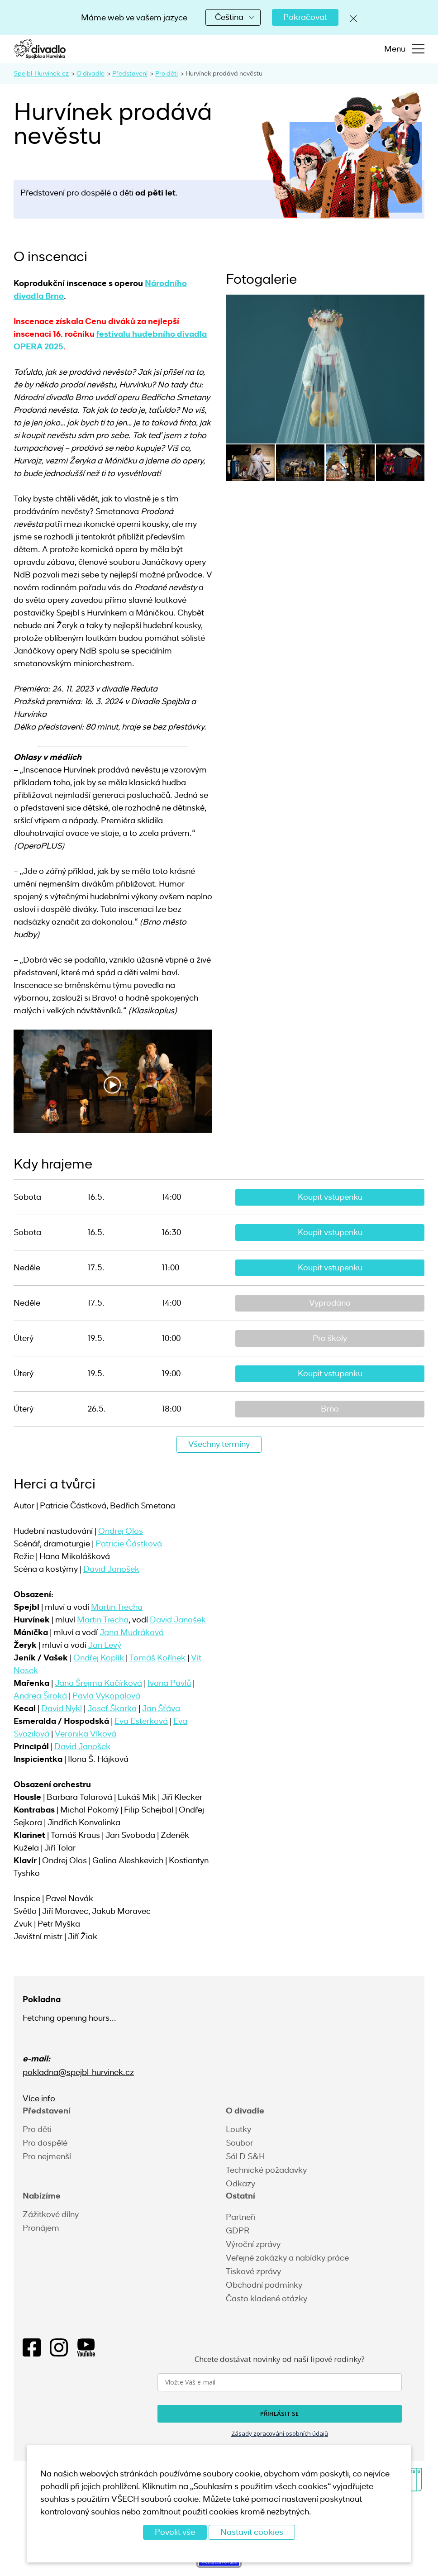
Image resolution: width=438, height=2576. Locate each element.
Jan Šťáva (161, 1708)
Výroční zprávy (253, 2244)
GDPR (237, 2230)
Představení (130, 73)
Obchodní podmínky (264, 2285)
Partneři (240, 2217)
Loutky (238, 2129)
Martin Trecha (117, 1607)
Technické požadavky (266, 2170)
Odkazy (240, 2183)
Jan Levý (104, 1645)
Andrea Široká (40, 1695)
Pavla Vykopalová (106, 1695)
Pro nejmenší (47, 2156)
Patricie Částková (128, 1543)
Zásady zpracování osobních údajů (279, 2433)
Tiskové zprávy (253, 2271)
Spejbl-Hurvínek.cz (41, 73)
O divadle (90, 73)
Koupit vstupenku (330, 1197)
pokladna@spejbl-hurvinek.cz (78, 2072)
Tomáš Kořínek (157, 1657)
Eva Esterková (141, 1721)
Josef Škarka (112, 1708)
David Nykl (61, 1708)
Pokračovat (305, 17)
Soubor (239, 2142)
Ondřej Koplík (98, 1657)
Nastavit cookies (251, 2532)
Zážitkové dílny (51, 2214)
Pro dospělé (45, 2142)
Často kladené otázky (266, 2298)
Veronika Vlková (85, 1733)
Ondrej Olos (120, 1531)
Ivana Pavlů (169, 1683)
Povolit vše (175, 2532)
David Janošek (111, 1569)
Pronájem (41, 2228)
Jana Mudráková (132, 1632)
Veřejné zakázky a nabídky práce (287, 2257)
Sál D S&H (245, 2156)
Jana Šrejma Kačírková (98, 1683)
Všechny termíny (219, 1444)
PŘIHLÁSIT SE (279, 2413)
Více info (39, 2098)
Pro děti (166, 73)
